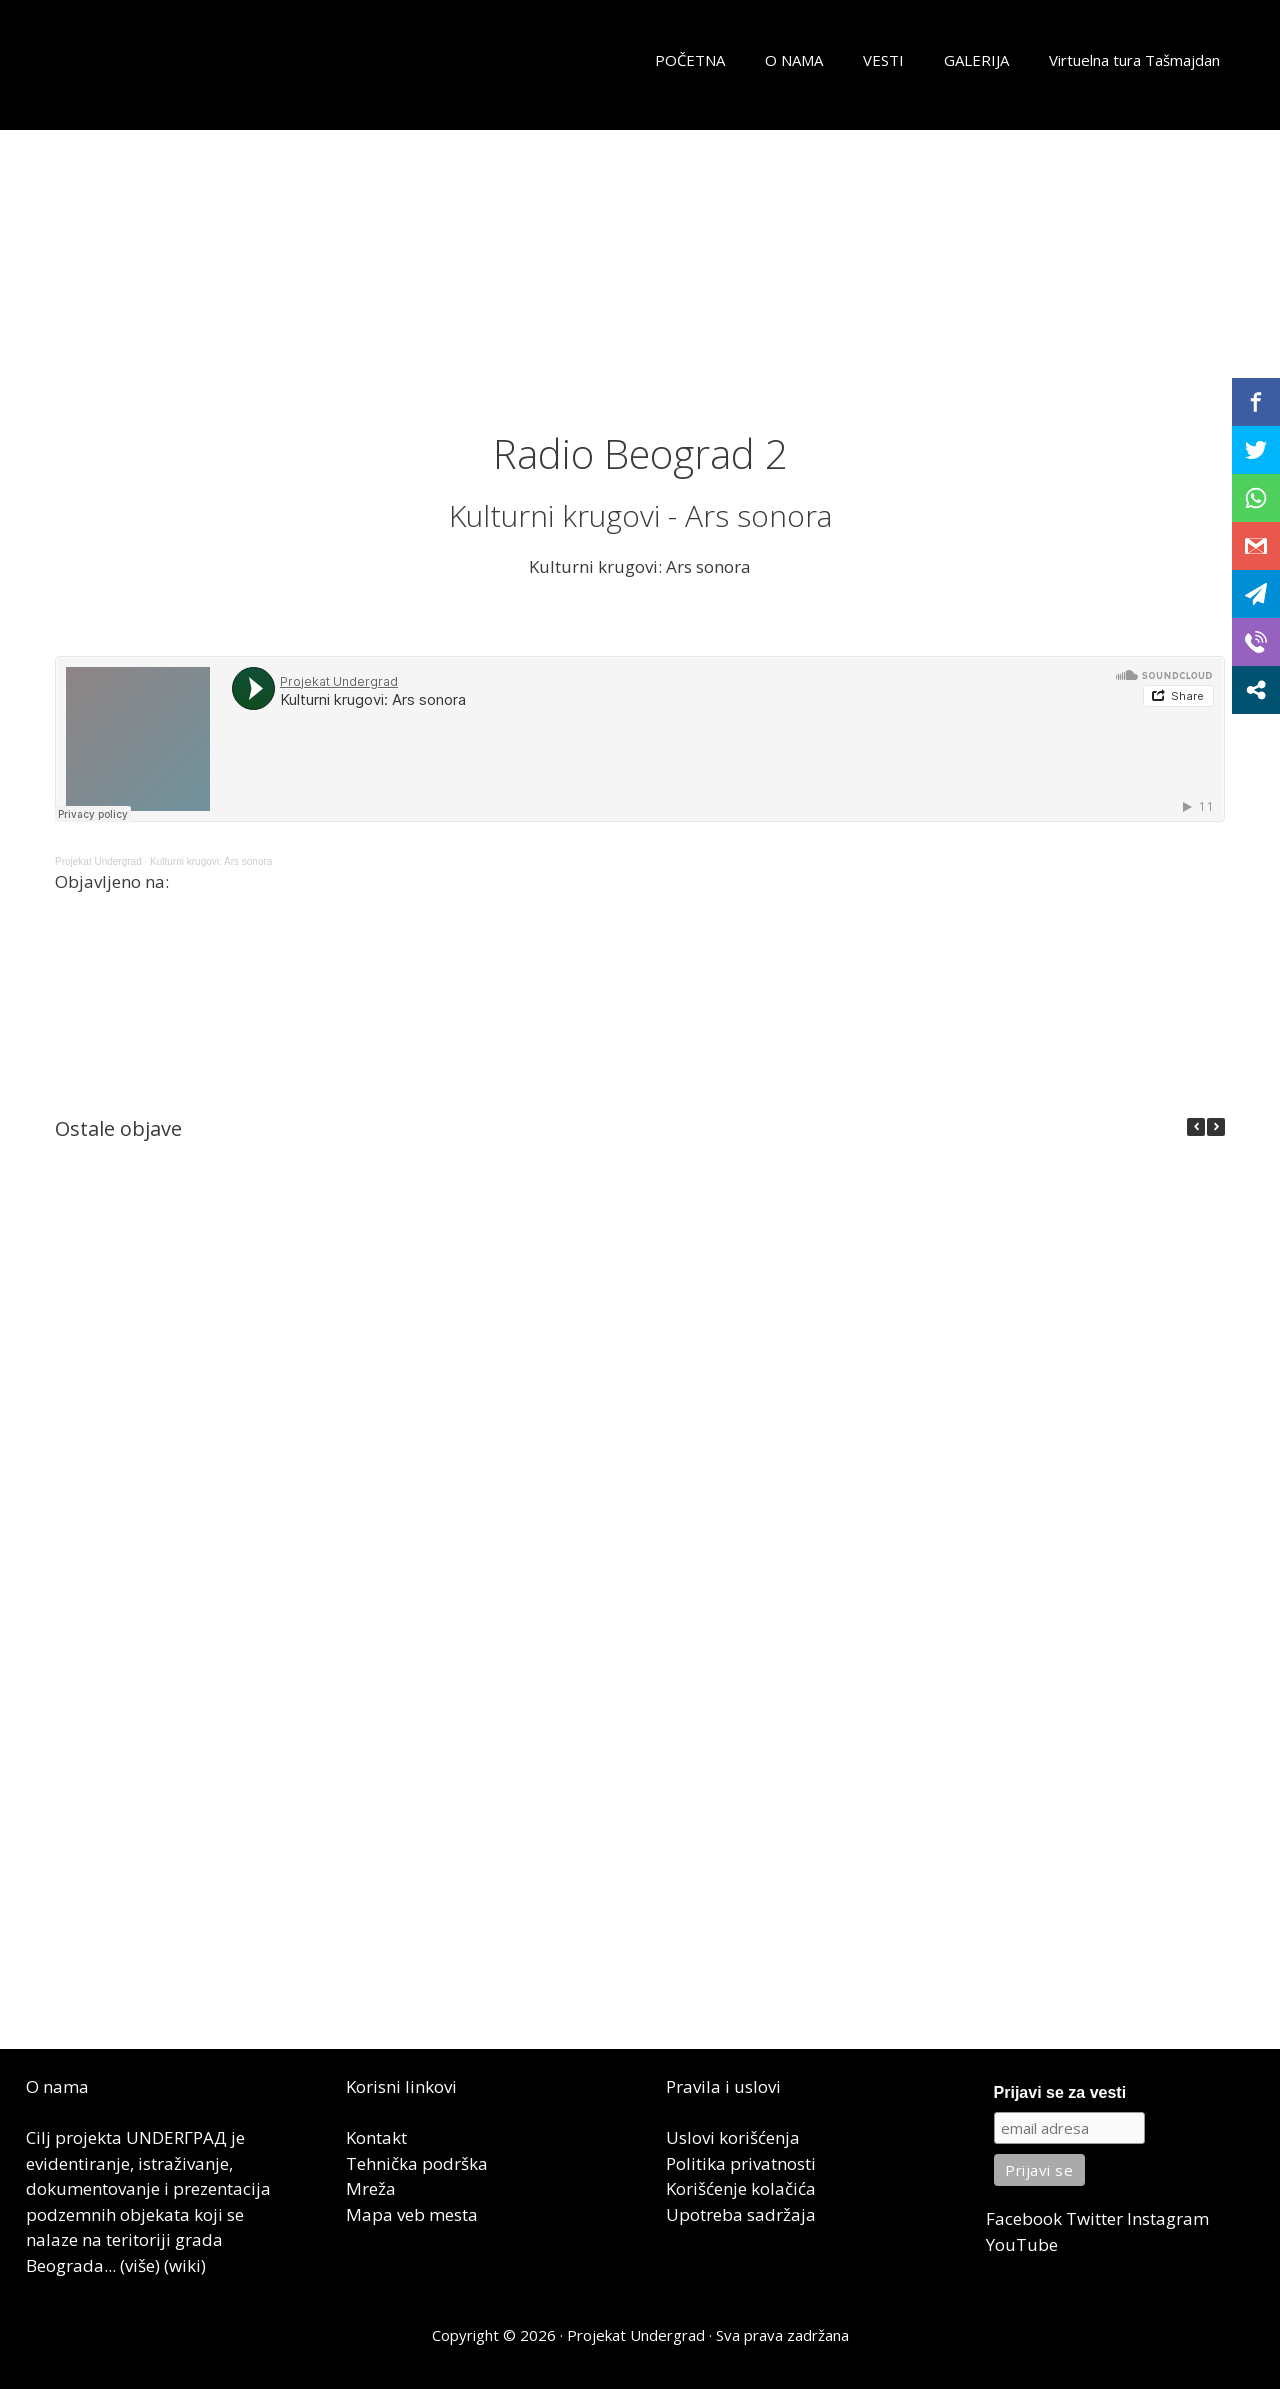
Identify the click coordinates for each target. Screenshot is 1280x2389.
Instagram (1168, 2218)
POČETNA (690, 60)
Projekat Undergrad (98, 861)
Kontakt (376, 2137)
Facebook (1024, 2218)
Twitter (1094, 2218)
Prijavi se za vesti (1060, 2092)
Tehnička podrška (417, 2163)
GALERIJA (976, 60)
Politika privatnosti (741, 2163)
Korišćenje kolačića (741, 2188)
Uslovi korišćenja (733, 2137)
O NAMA (794, 60)
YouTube (1022, 2244)
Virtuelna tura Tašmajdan (1134, 60)
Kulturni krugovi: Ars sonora (211, 861)
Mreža (371, 2188)
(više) (140, 2265)
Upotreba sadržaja (741, 2214)
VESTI (883, 60)
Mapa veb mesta (412, 2214)
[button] (1216, 1127)
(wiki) (185, 2265)
